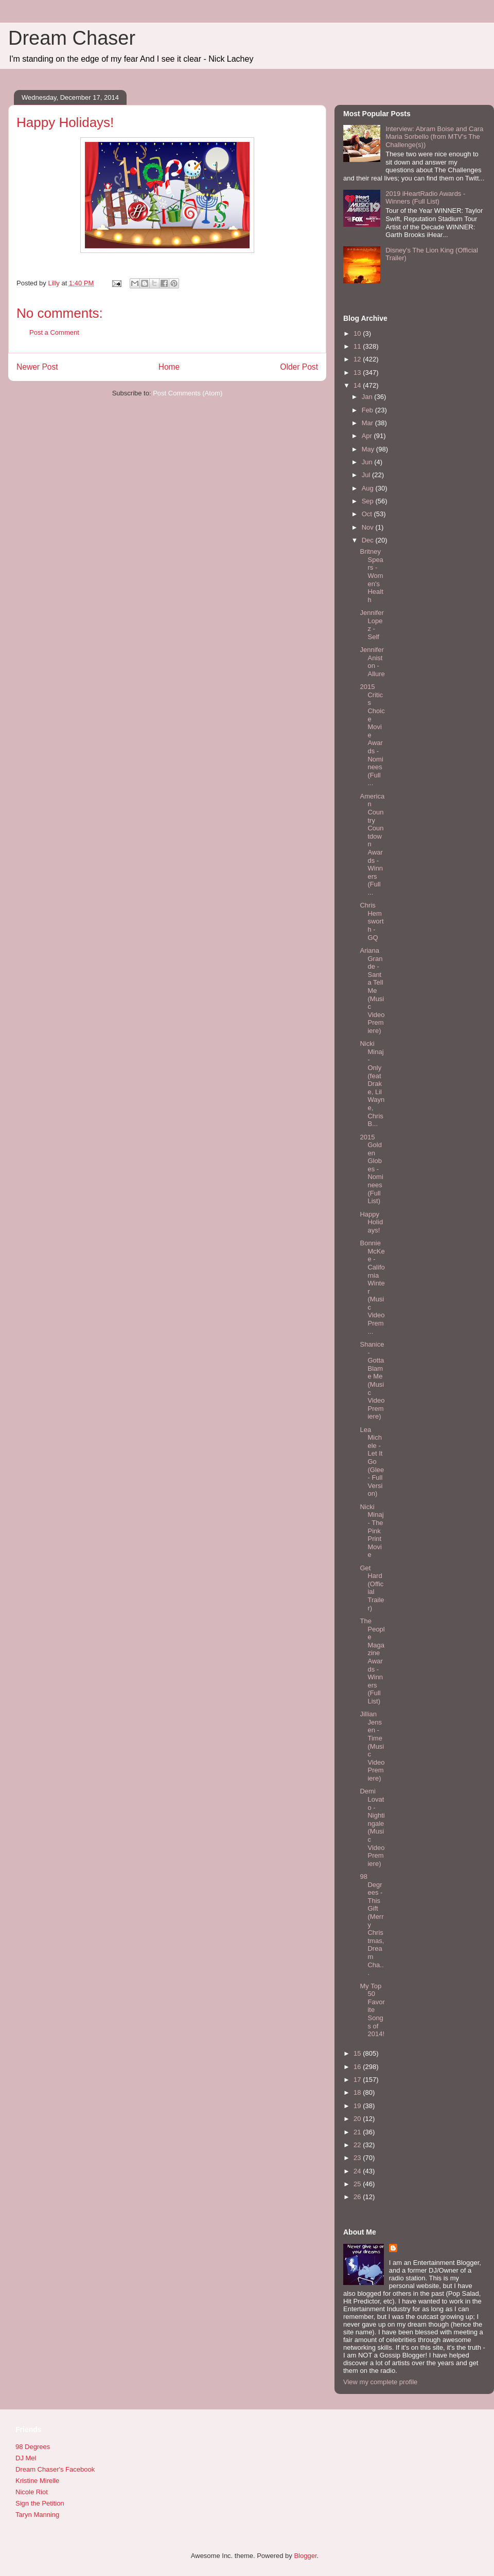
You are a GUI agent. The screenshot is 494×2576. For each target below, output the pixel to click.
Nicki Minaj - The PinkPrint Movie (371, 1531)
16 (358, 2067)
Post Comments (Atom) (187, 393)
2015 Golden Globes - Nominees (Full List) (371, 1169)
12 (358, 359)
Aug (369, 488)
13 (358, 372)
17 (358, 2079)
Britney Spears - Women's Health (371, 576)
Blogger (305, 2556)
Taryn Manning (37, 2514)
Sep (369, 501)
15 (358, 2053)
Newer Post (37, 366)
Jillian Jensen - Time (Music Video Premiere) (372, 1746)
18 (358, 2092)
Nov (369, 527)
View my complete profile (380, 2382)
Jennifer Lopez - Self (371, 625)
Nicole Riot (31, 2492)
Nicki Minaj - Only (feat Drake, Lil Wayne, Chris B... (372, 1084)
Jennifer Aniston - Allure (372, 662)
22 (358, 2145)
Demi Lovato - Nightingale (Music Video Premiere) (372, 1827)
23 (358, 2158)
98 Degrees (32, 2447)
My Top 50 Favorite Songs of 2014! (372, 2010)
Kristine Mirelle (37, 2480)
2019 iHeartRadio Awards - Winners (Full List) (425, 198)
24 (358, 2171)
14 (358, 385)
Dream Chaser (71, 38)
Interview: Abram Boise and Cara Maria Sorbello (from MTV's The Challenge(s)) (434, 137)
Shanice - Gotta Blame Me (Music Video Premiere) (372, 1380)
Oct (368, 514)
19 (358, 2106)
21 (358, 2132)
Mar (368, 423)
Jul (367, 475)
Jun (368, 462)
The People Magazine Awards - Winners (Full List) (372, 1661)
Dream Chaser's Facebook (55, 2469)
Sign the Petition (39, 2503)
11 (358, 346)
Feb (368, 410)
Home (169, 366)
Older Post (299, 366)
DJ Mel (25, 2458)
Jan (368, 397)
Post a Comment (54, 332)
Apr (368, 436)
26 (358, 2197)
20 (358, 2119)
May (369, 449)
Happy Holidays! (371, 1222)
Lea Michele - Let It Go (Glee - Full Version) (372, 1462)
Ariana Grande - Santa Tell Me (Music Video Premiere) (372, 991)
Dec (369, 540)
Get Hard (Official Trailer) (372, 1588)
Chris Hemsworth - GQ (371, 921)
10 (358, 333)
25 (358, 2184)
